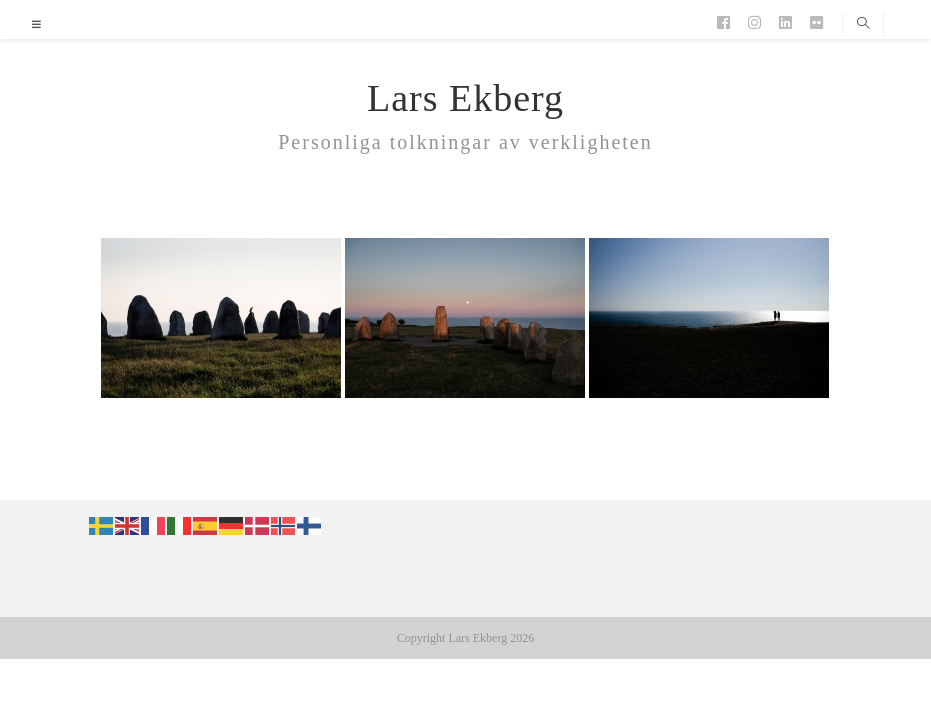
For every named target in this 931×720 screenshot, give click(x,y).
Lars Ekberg (465, 98)
